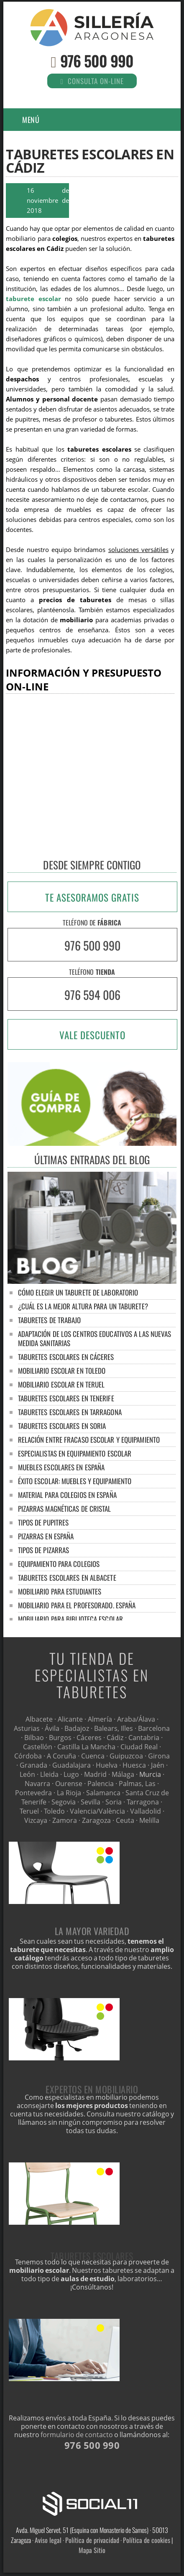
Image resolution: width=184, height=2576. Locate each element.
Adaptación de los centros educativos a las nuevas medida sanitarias (94, 1338)
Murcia (150, 1774)
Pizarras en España (46, 1536)
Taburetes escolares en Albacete (67, 1577)
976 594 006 (92, 994)
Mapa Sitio (92, 2550)
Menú (30, 119)
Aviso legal (48, 2540)
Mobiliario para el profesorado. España (77, 1605)
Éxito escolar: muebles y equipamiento (75, 1481)
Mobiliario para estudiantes (60, 1591)
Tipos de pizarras (43, 1550)
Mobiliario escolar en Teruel (61, 1384)
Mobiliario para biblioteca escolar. (71, 1619)
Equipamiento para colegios (59, 1564)
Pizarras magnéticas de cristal (64, 1508)
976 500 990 (96, 60)
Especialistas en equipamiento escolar (75, 1453)
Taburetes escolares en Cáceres (66, 1357)
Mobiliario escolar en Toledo (62, 1370)
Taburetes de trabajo (49, 1320)
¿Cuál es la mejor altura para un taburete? (83, 1306)
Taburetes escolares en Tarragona (70, 1412)
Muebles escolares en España (61, 1467)
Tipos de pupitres (43, 1522)
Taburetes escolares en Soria (62, 1426)
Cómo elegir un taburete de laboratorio (78, 1292)
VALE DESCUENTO (92, 1035)
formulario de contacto (77, 2434)
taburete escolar (33, 299)
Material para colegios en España (67, 1495)
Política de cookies (146, 2540)
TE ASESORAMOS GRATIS (92, 897)
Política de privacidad (92, 2540)
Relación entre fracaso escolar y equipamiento (89, 1439)
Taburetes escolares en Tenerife (66, 1398)
